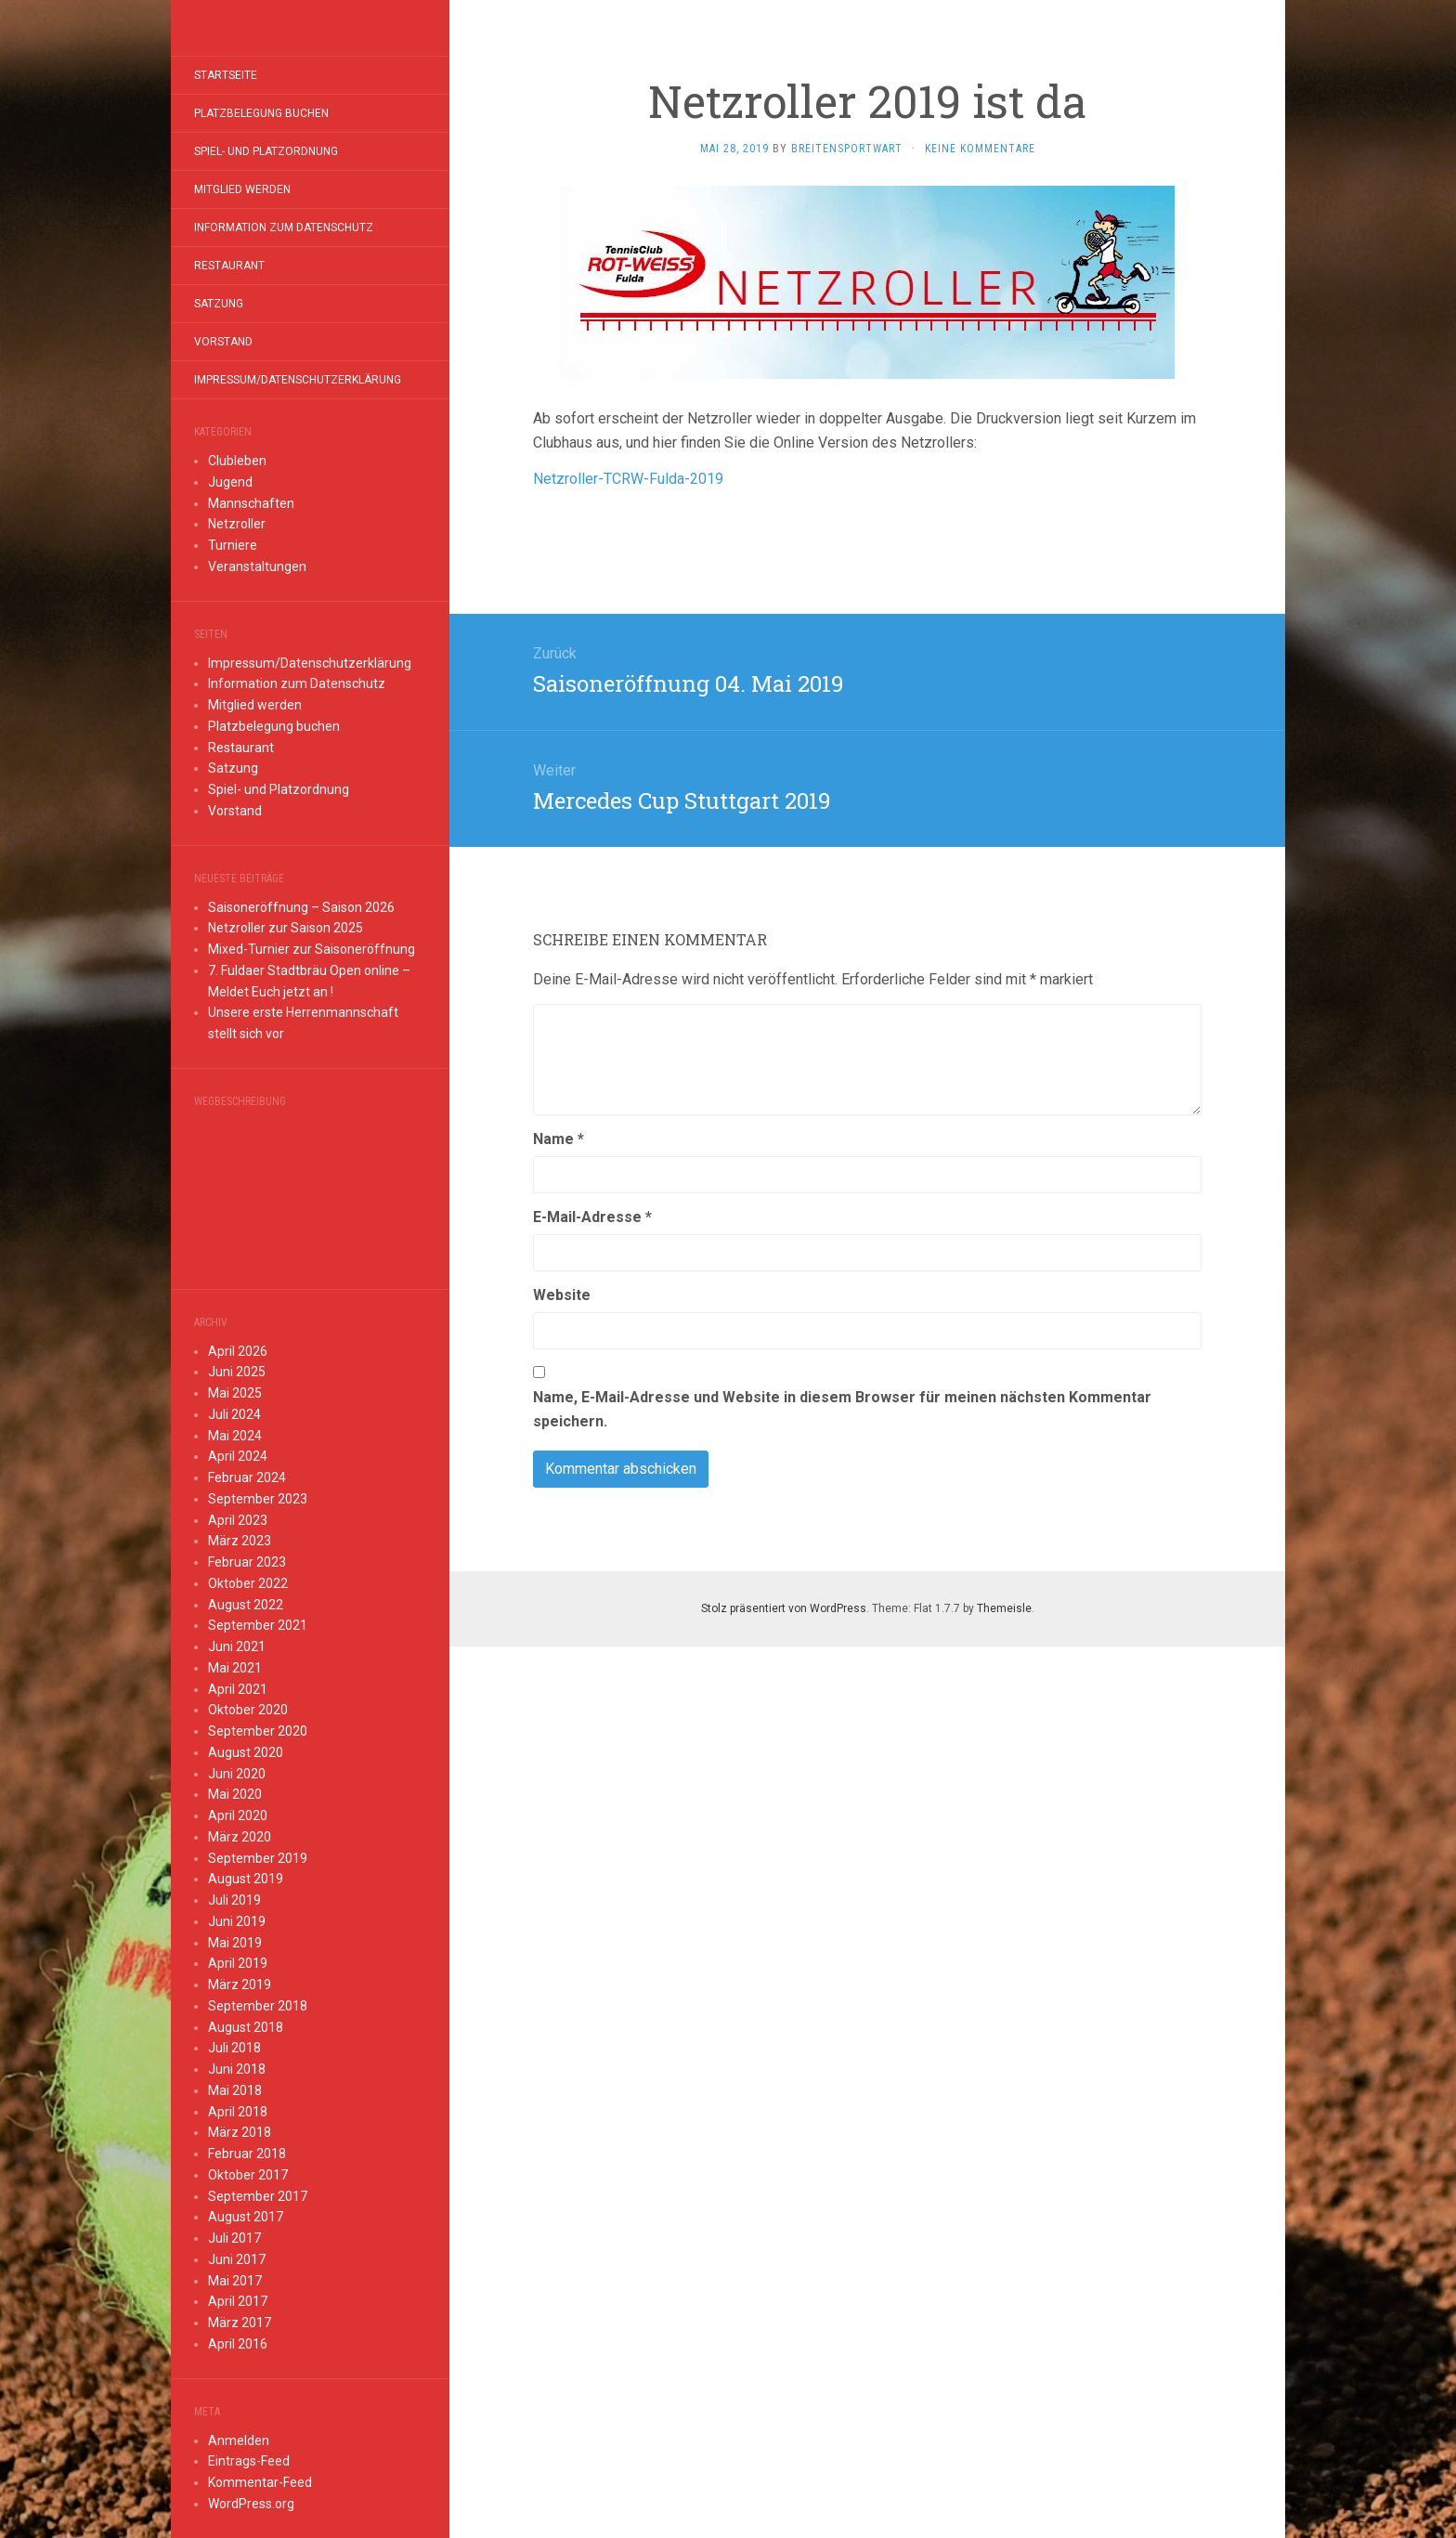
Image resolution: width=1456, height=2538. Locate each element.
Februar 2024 (247, 1477)
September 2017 (257, 2196)
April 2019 (237, 1963)
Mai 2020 (235, 1794)
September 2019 (257, 1858)
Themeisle (1004, 1608)
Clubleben (237, 460)
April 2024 (237, 1456)
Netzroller (237, 523)
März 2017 (239, 2322)
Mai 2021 (235, 1667)
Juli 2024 (234, 1414)
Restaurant (229, 265)
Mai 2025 (235, 1393)
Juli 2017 (234, 2238)
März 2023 (239, 1540)
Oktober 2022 (248, 1583)
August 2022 (245, 1604)
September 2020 (257, 1731)
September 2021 (257, 1625)
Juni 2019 (237, 1921)
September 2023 (257, 1498)
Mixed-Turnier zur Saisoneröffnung (311, 949)
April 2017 (237, 2301)
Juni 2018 (237, 2069)
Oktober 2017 (248, 2174)
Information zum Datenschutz (283, 227)
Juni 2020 (237, 1773)
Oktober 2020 (248, 1709)
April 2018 (237, 2111)
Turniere (232, 545)
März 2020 (239, 1836)
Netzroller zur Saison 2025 (285, 927)
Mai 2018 (235, 2090)
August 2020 (245, 1752)
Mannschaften (251, 503)
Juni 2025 (237, 1371)
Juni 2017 (237, 2259)
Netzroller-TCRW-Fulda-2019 (628, 479)
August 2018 (245, 2027)
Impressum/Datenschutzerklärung (297, 379)
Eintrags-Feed (249, 2460)
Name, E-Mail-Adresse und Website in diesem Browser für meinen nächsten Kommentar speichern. (842, 1409)
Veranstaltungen (257, 566)
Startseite (225, 75)
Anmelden (238, 2440)
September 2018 (257, 2005)
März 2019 (239, 1984)
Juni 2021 (237, 1646)
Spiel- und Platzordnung (266, 151)
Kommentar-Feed (260, 2482)
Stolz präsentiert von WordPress (783, 1608)
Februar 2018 (247, 2153)
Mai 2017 (235, 2280)
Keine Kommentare (980, 148)
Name (558, 1139)
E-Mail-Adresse (592, 1217)
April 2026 (237, 1351)
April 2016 (237, 2343)
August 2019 (245, 1878)
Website (562, 1295)
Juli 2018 (234, 2047)
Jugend (230, 482)
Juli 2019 (234, 1900)
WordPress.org (251, 2503)
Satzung (218, 303)
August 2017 (245, 2216)
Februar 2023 (247, 1562)
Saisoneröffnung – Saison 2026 (301, 907)
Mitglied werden (242, 189)
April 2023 (237, 1520)
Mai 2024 (235, 1435)
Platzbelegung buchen (261, 113)
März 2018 (239, 2132)
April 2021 (237, 1689)
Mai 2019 (235, 1942)
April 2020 (237, 1815)
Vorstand (223, 341)
